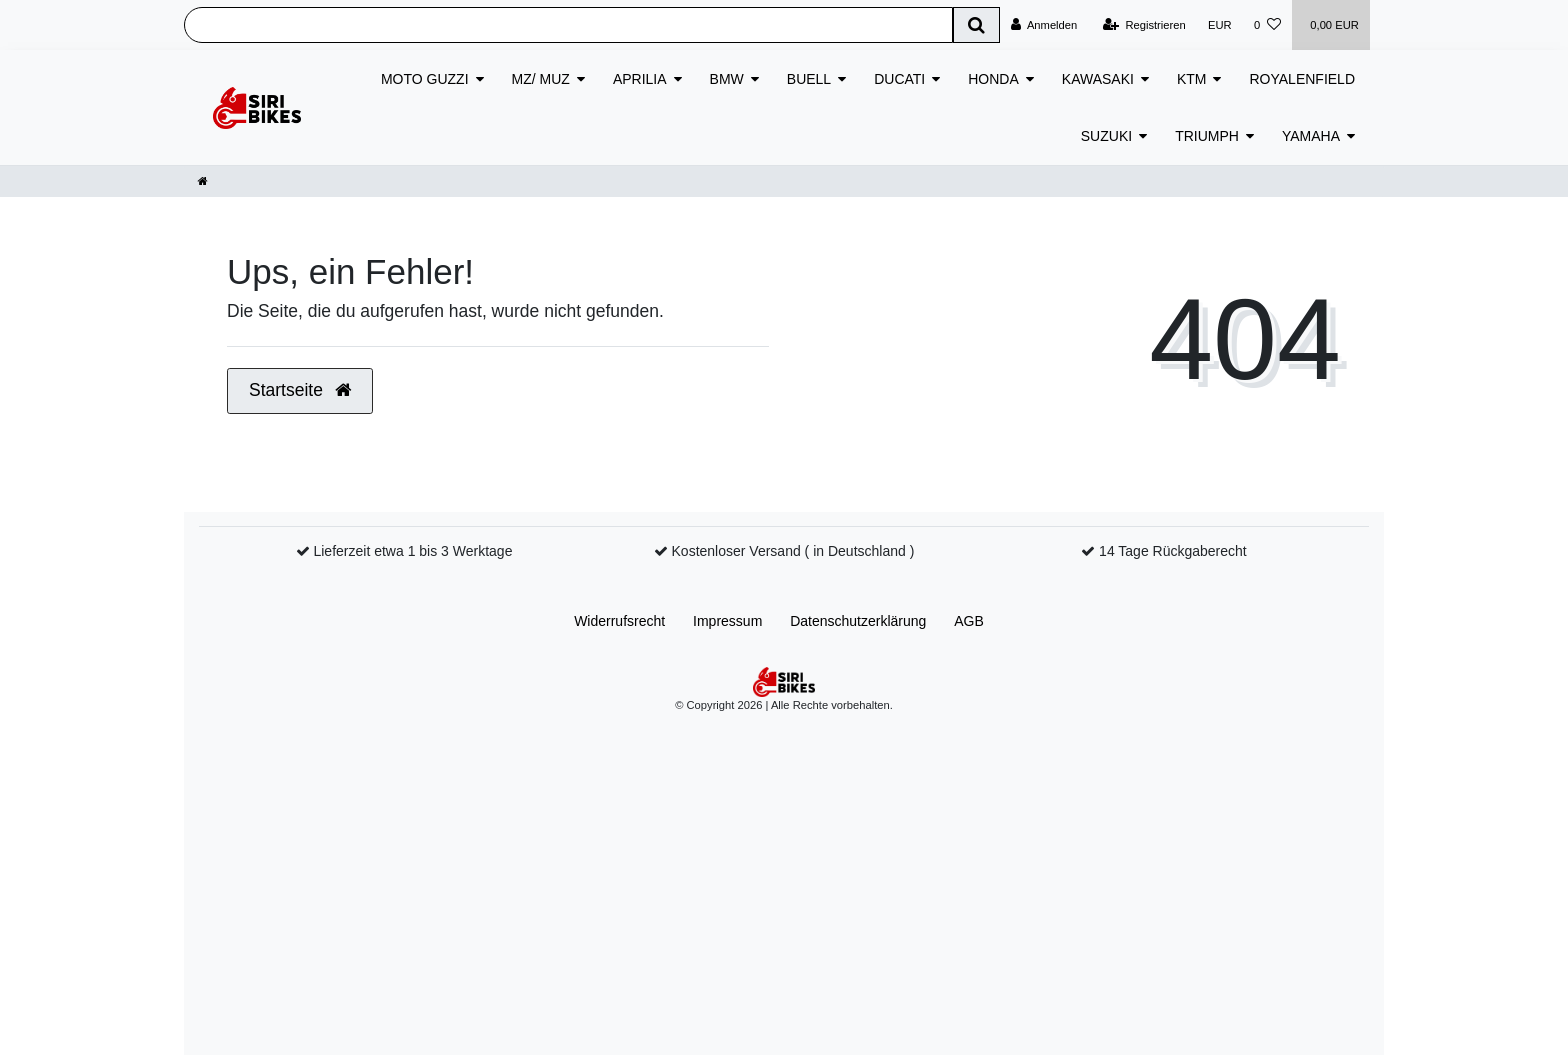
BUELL (809, 79)
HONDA (993, 79)
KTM (1192, 79)
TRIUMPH (1207, 136)
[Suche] (976, 25)
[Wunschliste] (1267, 25)
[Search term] (568, 25)
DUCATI (899, 79)
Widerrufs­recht (619, 621)
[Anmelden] (1044, 25)
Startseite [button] (300, 390)
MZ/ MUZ (541, 79)
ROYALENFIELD (1302, 79)
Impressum (727, 621)
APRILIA (640, 79)
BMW (727, 79)
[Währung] (1220, 25)
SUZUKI (1106, 136)
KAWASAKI (1098, 79)
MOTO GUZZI (425, 79)
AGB (969, 621)
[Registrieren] (1144, 25)
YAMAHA (1311, 136)
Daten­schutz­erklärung (858, 621)
